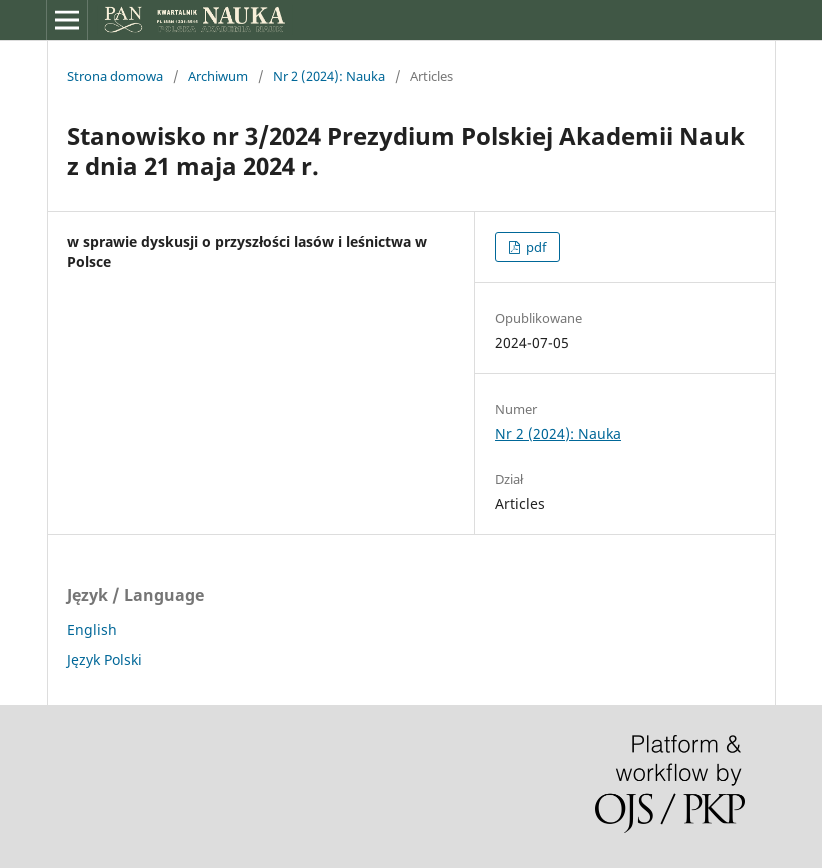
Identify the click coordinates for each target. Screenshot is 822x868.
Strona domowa (115, 76)
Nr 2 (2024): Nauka (329, 76)
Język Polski (104, 659)
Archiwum (218, 76)
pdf (534, 247)
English (92, 629)
